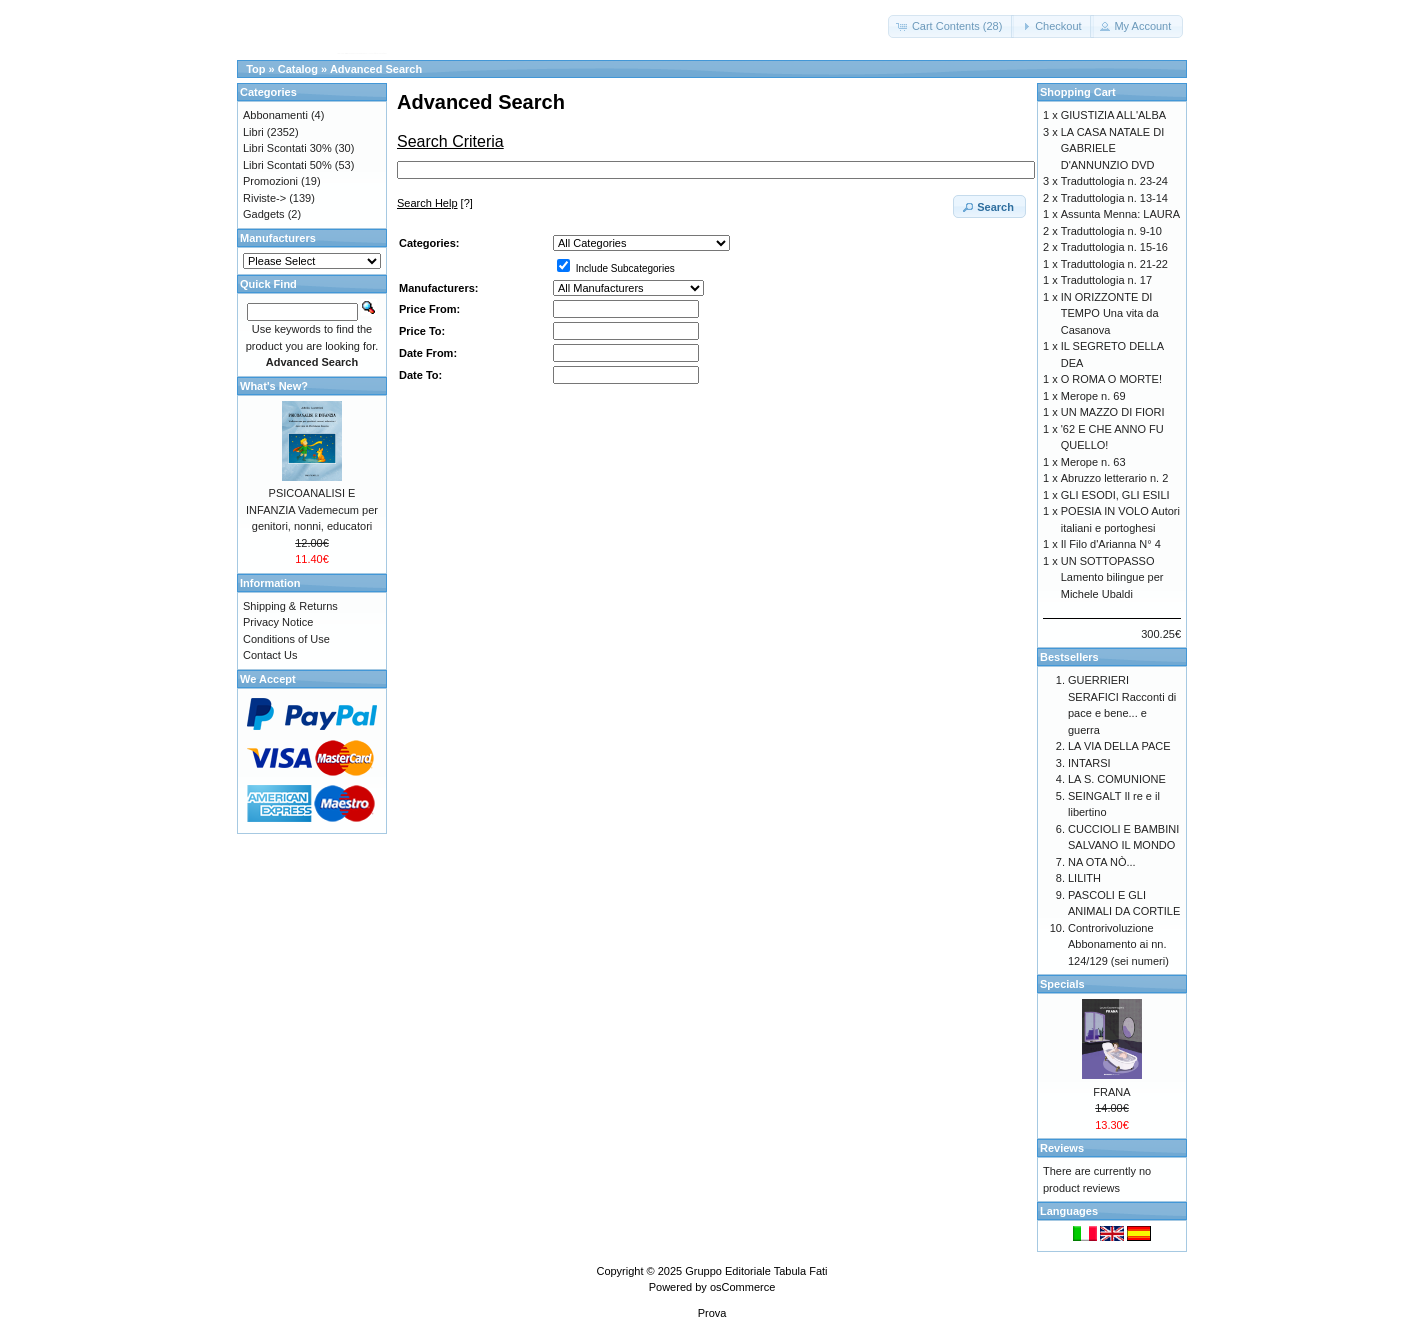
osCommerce (742, 1287)
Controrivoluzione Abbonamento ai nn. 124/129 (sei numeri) (1118, 944)
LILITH (1084, 878)
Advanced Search (376, 69)
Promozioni (270, 181)
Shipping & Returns (290, 606)
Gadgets (264, 214)
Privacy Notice (278, 622)
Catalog (298, 69)
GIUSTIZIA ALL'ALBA (1113, 115)
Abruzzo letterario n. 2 (1115, 478)
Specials (1062, 984)
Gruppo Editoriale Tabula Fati (756, 1271)
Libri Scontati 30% (287, 148)
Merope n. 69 (1093, 396)
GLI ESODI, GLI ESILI (1115, 495)
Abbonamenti (275, 115)
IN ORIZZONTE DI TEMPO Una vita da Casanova (1110, 313)
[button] (951, 26)
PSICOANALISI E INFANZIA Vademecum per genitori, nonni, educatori (312, 509)
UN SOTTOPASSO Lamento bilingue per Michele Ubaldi (1112, 577)
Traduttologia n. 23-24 (1114, 181)
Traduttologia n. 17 (1106, 280)
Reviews (1062, 1148)
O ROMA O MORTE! (1111, 379)
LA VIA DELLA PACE (1119, 746)
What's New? (274, 386)
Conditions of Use (286, 639)
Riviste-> (264, 198)
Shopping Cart (1078, 92)
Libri (253, 132)
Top (255, 69)
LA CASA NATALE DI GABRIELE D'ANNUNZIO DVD (1113, 148)
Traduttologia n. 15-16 (1114, 247)
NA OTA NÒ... (1102, 862)
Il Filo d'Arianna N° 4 (1111, 544)
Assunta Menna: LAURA (1120, 214)
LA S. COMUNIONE (1117, 779)
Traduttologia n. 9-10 (1111, 231)
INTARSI (1089, 763)
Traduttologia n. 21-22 (1114, 264)
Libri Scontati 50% (287, 165)
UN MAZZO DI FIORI (1113, 412)
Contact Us (270, 655)
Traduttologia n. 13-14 (1114, 198)
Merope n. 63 (1093, 462)
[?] (435, 203)
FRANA (1111, 1092)
